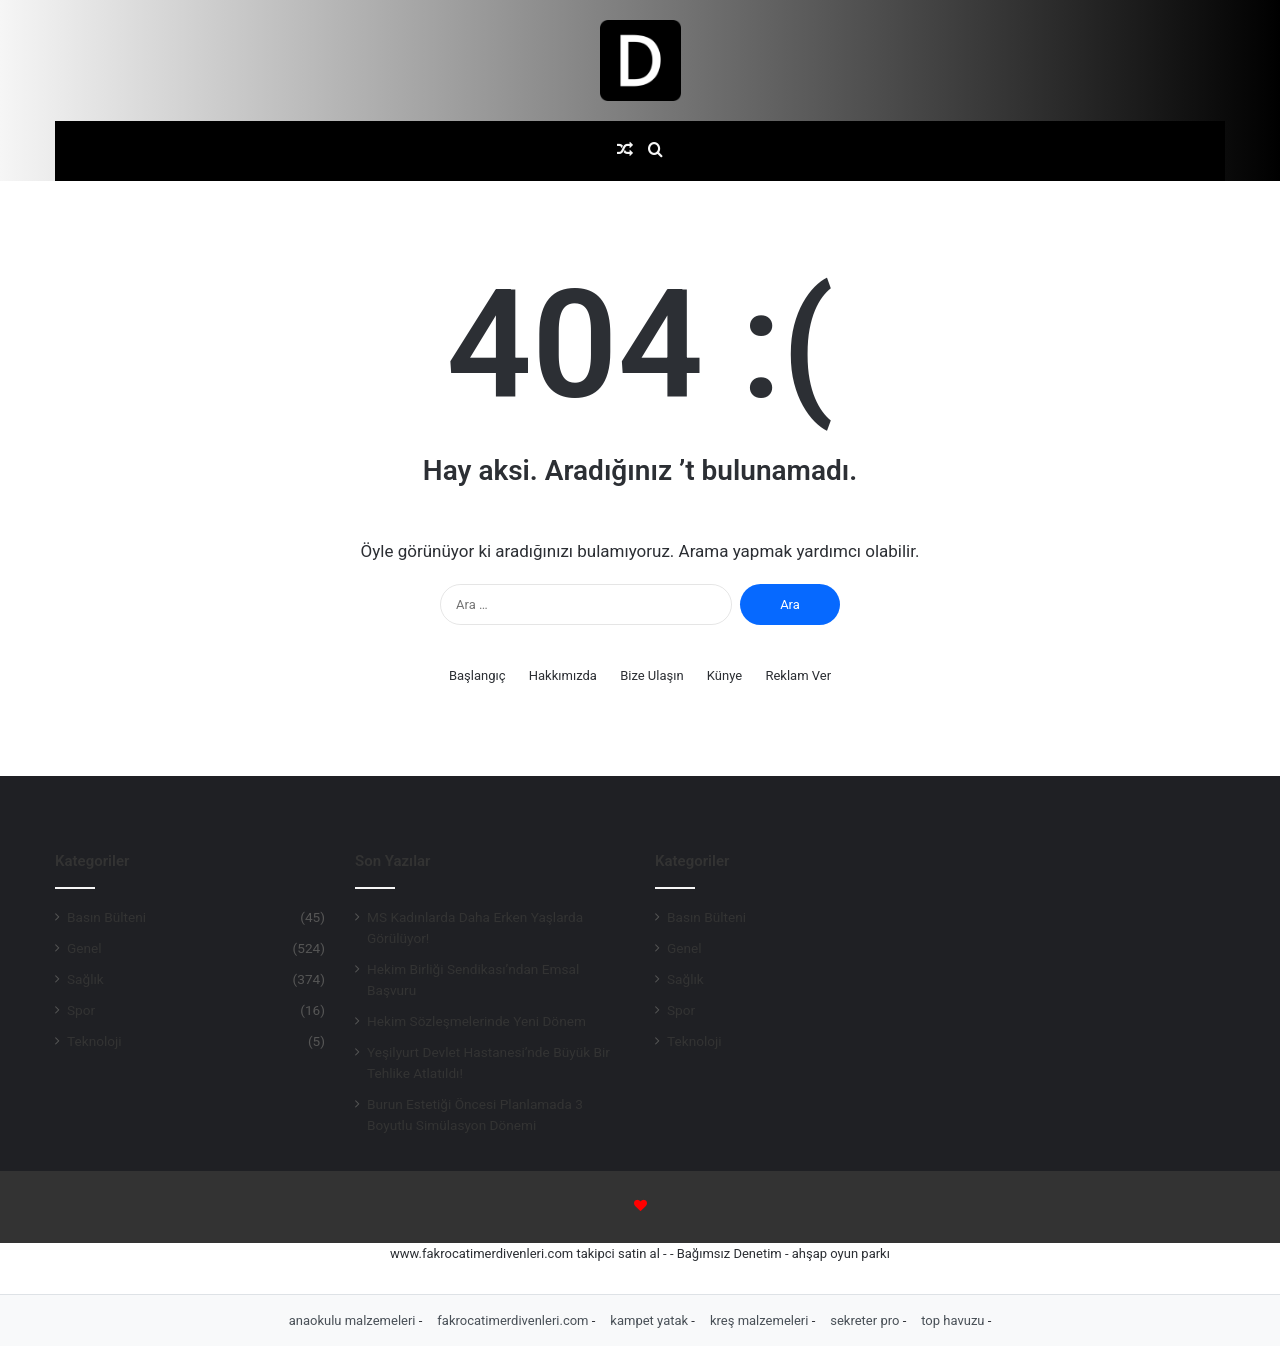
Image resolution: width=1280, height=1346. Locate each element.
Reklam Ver (798, 675)
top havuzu (954, 1320)
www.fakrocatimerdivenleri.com (481, 1253)
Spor (81, 1010)
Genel (84, 948)
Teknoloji (94, 1041)
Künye (724, 675)
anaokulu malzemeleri (354, 1320)
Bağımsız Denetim (729, 1253)
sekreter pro (866, 1320)
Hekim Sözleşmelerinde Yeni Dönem (476, 1021)
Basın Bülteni (106, 917)
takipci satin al (617, 1253)
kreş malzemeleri (761, 1320)
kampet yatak (650, 1320)
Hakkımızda (563, 675)
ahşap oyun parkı (841, 1253)
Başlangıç (477, 675)
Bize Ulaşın (652, 675)
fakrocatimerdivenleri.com (514, 1320)
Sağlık (85, 979)
